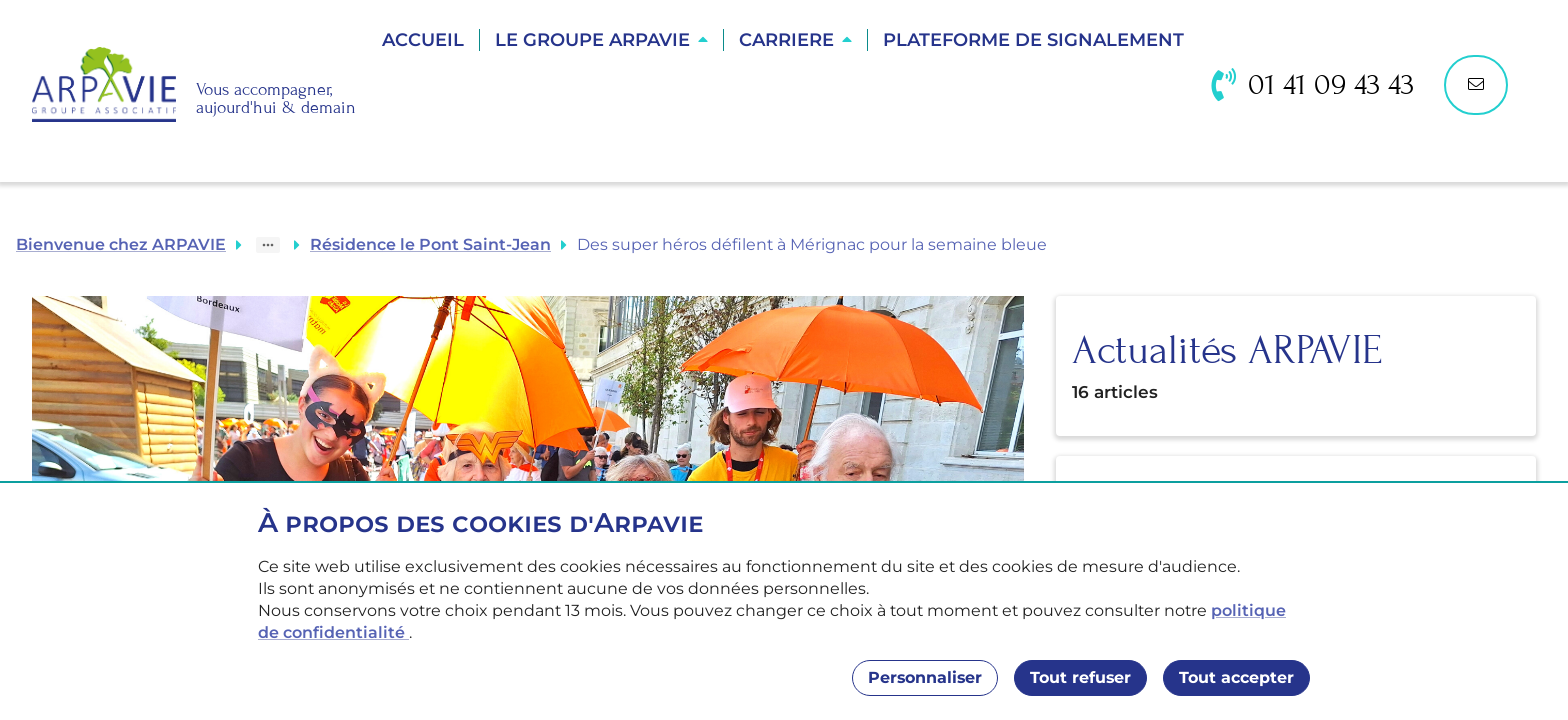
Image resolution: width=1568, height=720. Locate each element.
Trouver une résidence (785, 110)
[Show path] (268, 245)
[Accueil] (194, 84)
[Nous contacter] (1476, 85)
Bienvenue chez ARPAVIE (121, 244)
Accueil (423, 40)
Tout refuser (1080, 677)
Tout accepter (1236, 677)
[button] (601, 40)
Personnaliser (925, 677)
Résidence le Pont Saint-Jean (430, 244)
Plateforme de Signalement (1033, 40)
